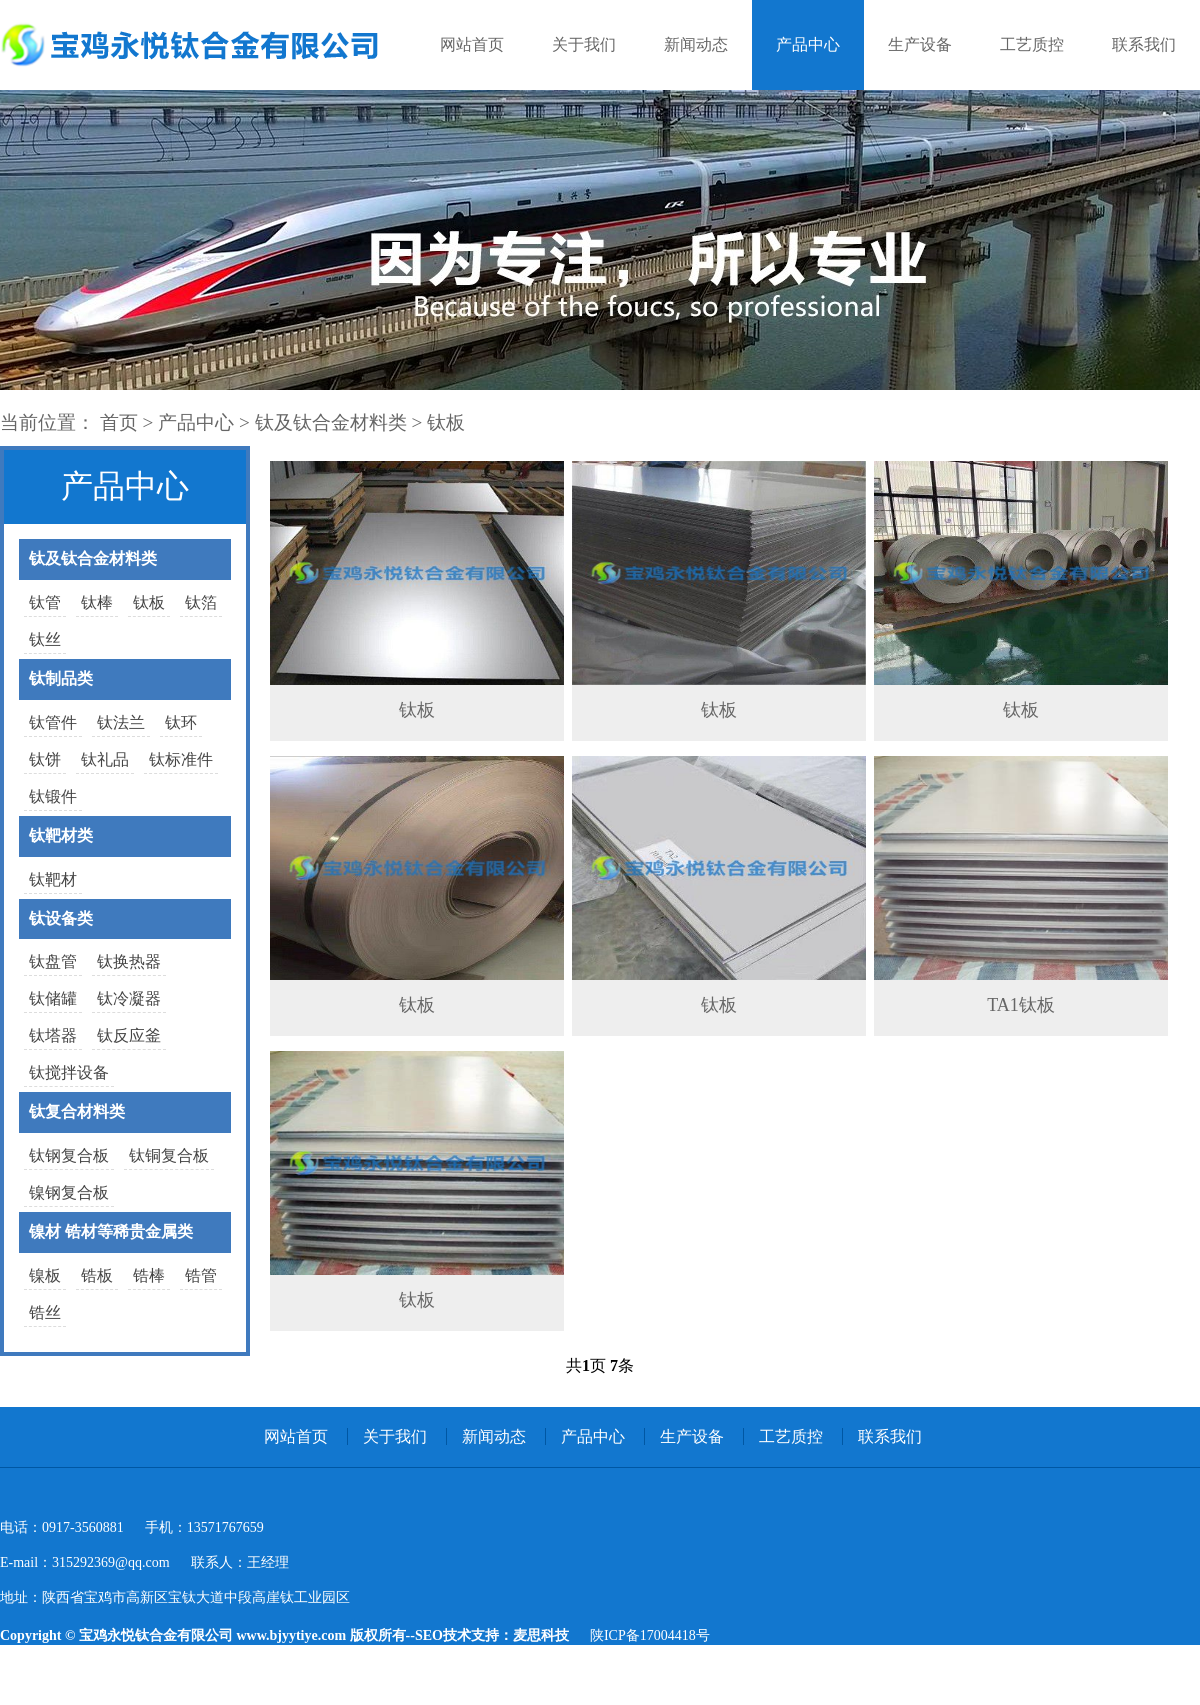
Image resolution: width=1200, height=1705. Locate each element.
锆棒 (149, 1275)
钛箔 (201, 602)
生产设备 (920, 44)
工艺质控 (1032, 44)
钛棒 (97, 602)
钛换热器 (129, 961)
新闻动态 (696, 44)
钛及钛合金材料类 (331, 422)
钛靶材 (53, 879)
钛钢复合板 (69, 1155)
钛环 (181, 722)
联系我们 (1144, 44)
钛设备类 (61, 918)
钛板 (446, 422)
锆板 (97, 1275)
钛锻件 (53, 796)
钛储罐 (53, 998)
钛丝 (45, 639)
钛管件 (53, 722)
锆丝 (45, 1312)
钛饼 (45, 759)
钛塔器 (53, 1035)
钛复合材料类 (77, 1111)
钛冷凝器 (129, 998)
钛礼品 (105, 759)
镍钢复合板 (69, 1192)
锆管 (201, 1275)
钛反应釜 (129, 1035)
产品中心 (808, 44)
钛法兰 (121, 722)
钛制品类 (61, 678)
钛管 (45, 602)
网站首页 (472, 44)
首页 (119, 422)
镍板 (45, 1275)
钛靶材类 (61, 835)
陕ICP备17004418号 (650, 1635)
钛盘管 (53, 961)
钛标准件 (181, 759)
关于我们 (584, 44)
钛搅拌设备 (69, 1072)
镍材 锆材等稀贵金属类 (111, 1231)
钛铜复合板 (169, 1155)
